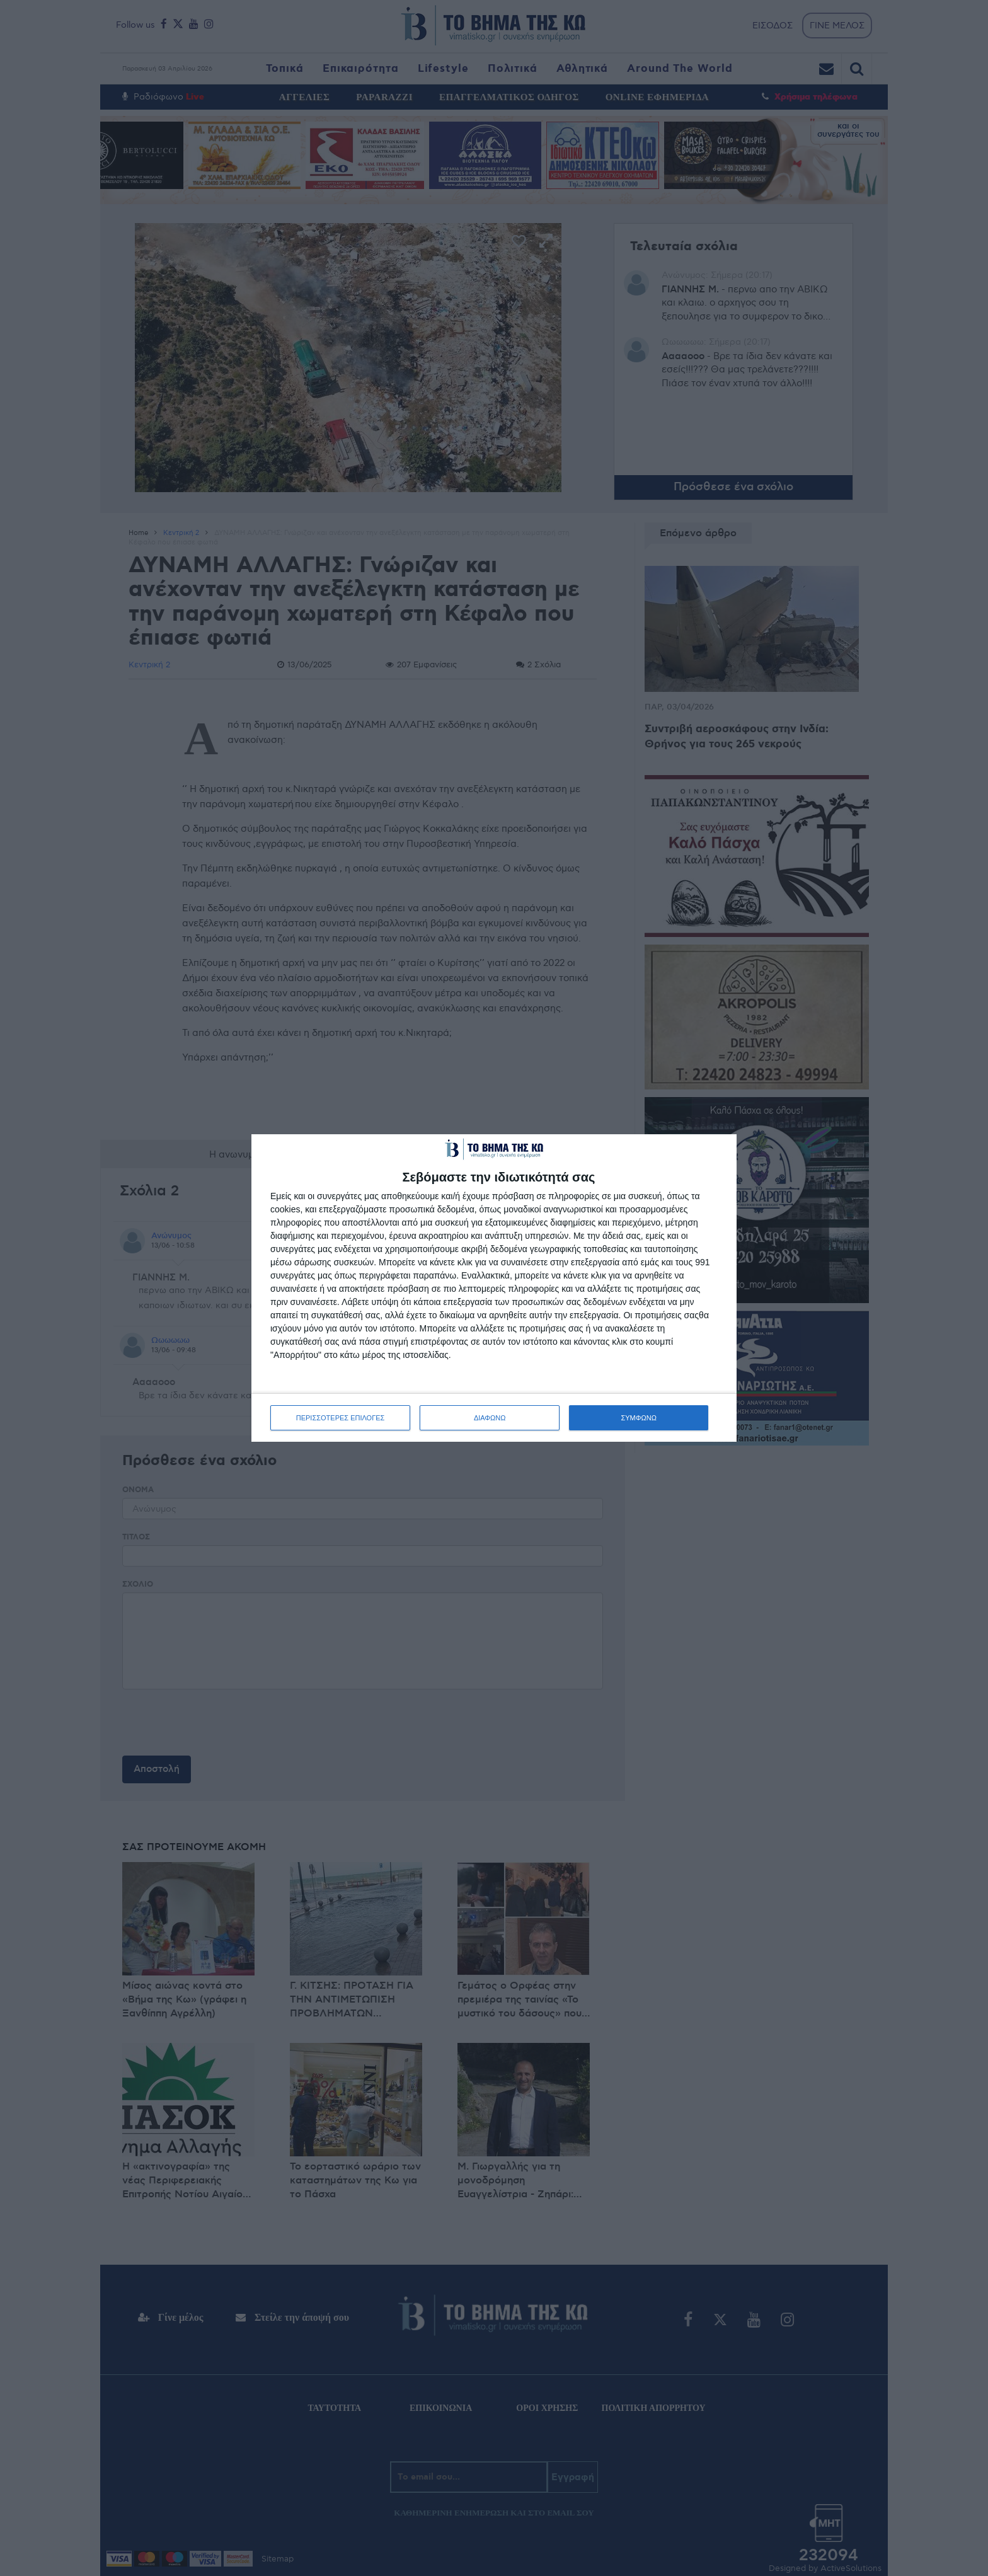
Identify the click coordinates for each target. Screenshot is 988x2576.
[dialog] (494, 1288)
